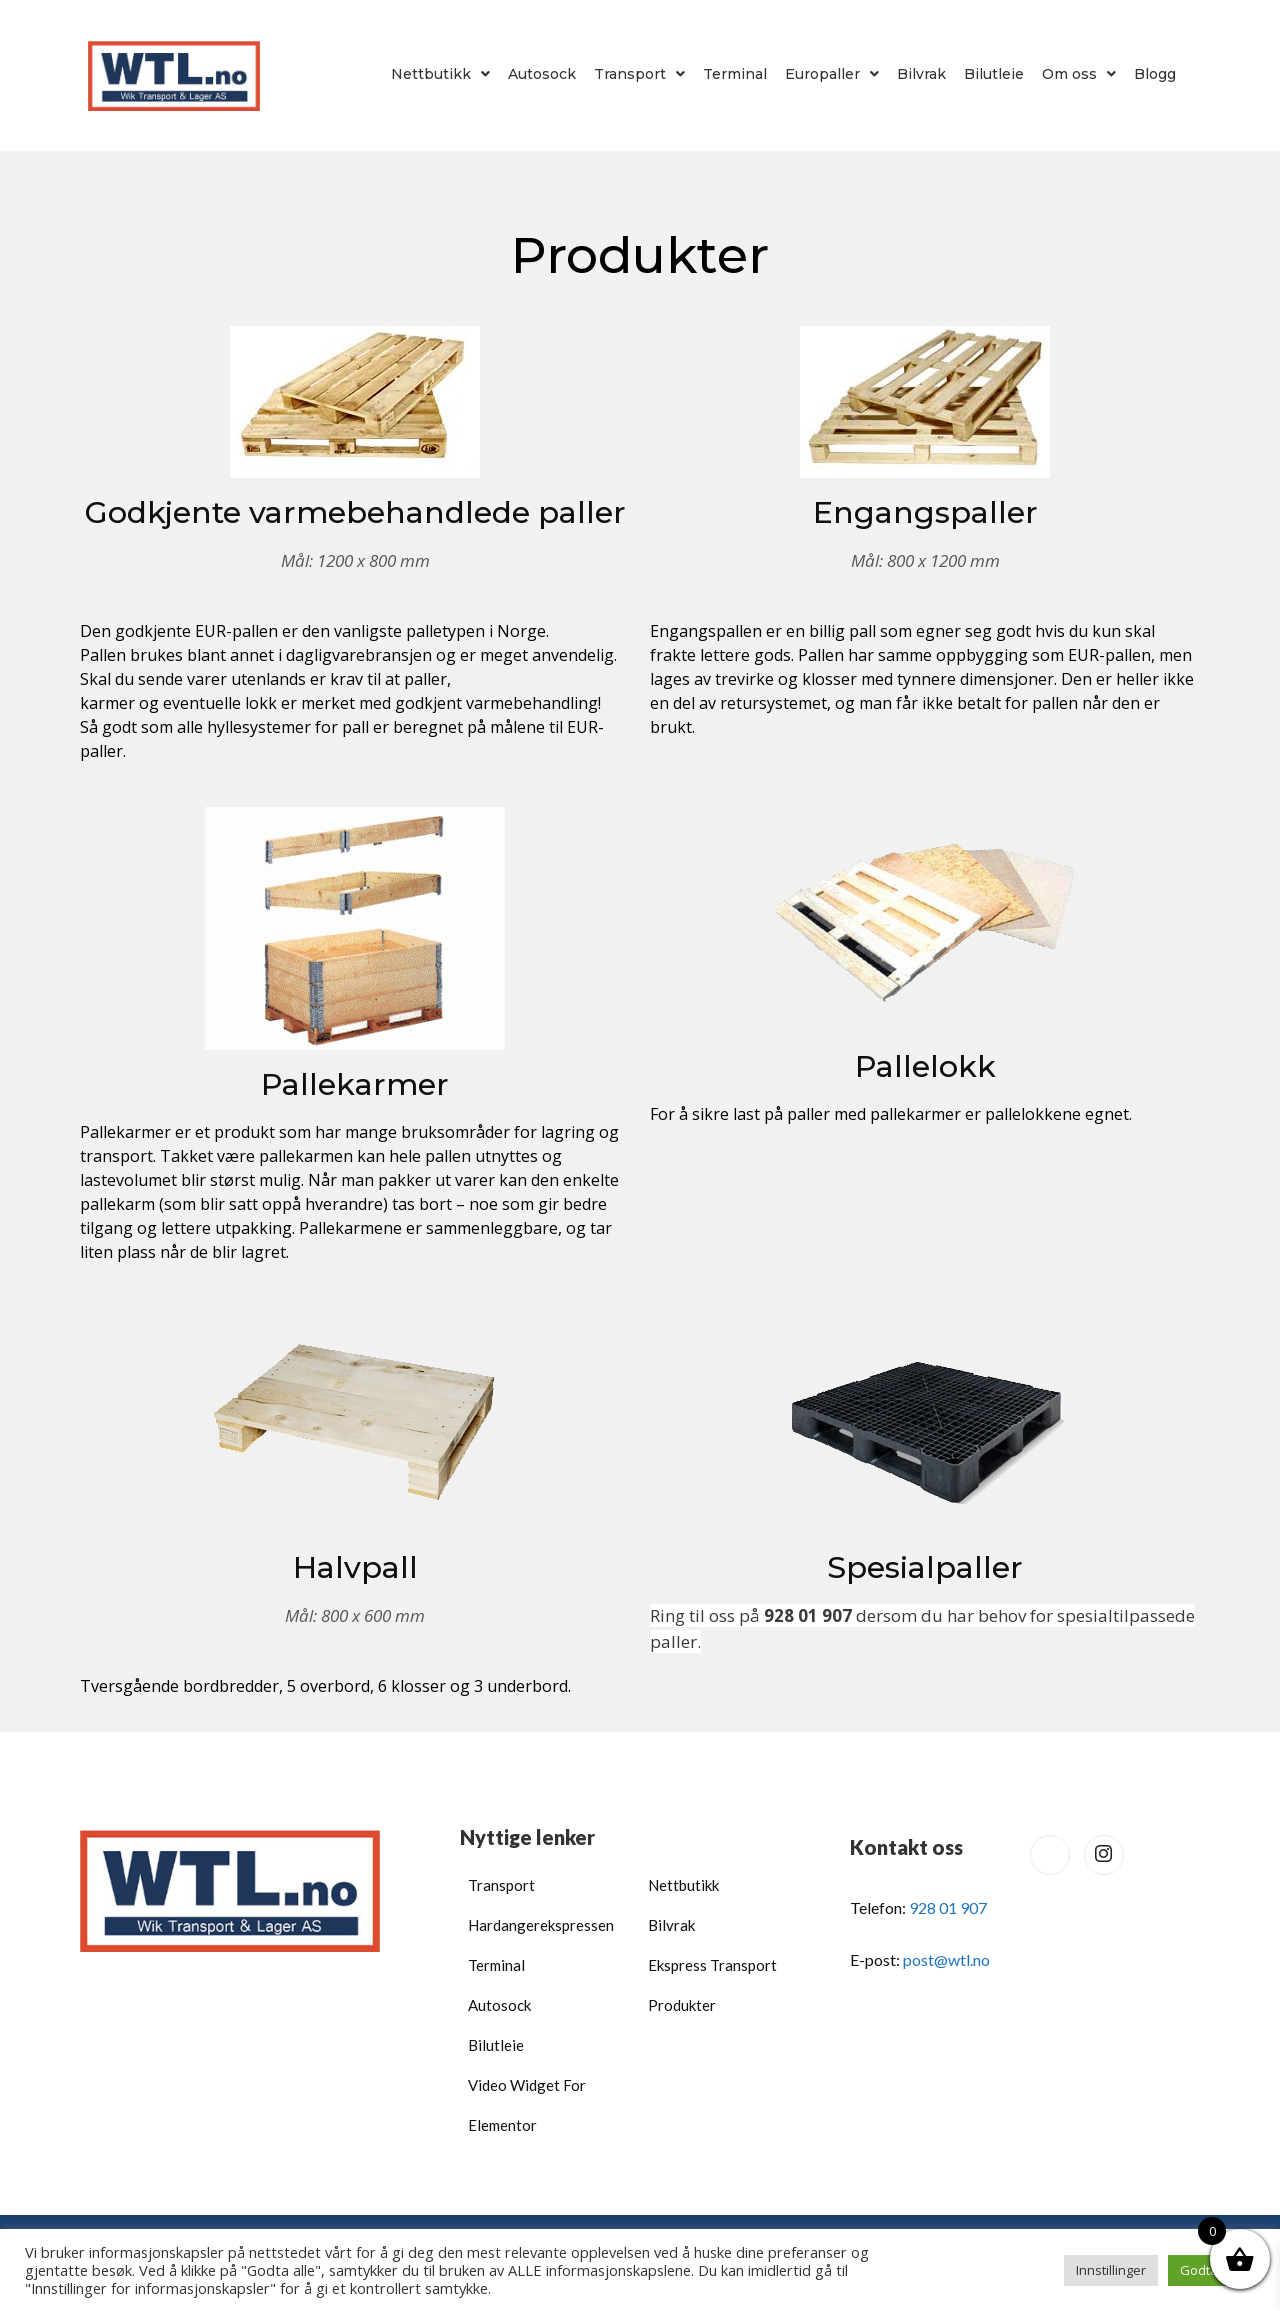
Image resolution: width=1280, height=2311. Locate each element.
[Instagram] (1104, 1855)
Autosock (542, 74)
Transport (639, 74)
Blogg (1155, 74)
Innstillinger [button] (1111, 2270)
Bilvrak (921, 74)
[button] (440, 74)
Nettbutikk (440, 74)
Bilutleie (994, 74)
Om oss (1079, 74)
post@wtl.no (946, 1959)
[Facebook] (1050, 1855)
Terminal (735, 74)
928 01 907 (948, 1907)
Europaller (832, 74)
